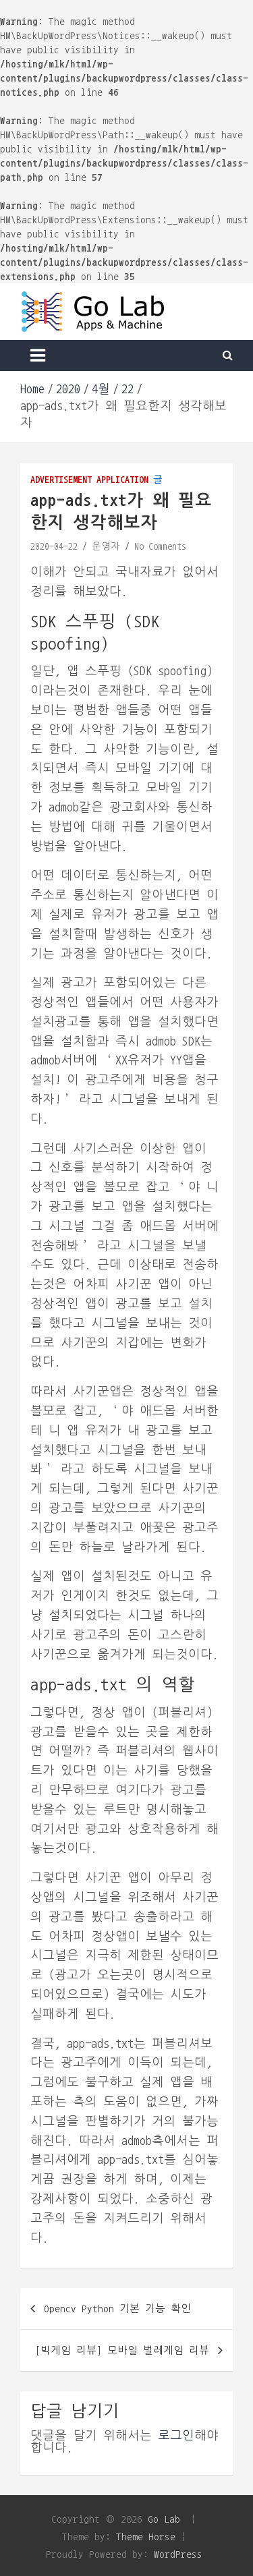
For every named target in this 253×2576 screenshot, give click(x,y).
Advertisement (61, 479)
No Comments (160, 546)
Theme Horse (145, 2536)
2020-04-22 (54, 546)
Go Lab (164, 2519)
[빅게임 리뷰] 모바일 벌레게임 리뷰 (122, 2350)
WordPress (178, 2554)
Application (122, 479)
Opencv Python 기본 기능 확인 (117, 2308)
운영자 (106, 546)
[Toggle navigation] (37, 355)
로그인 (176, 2436)
